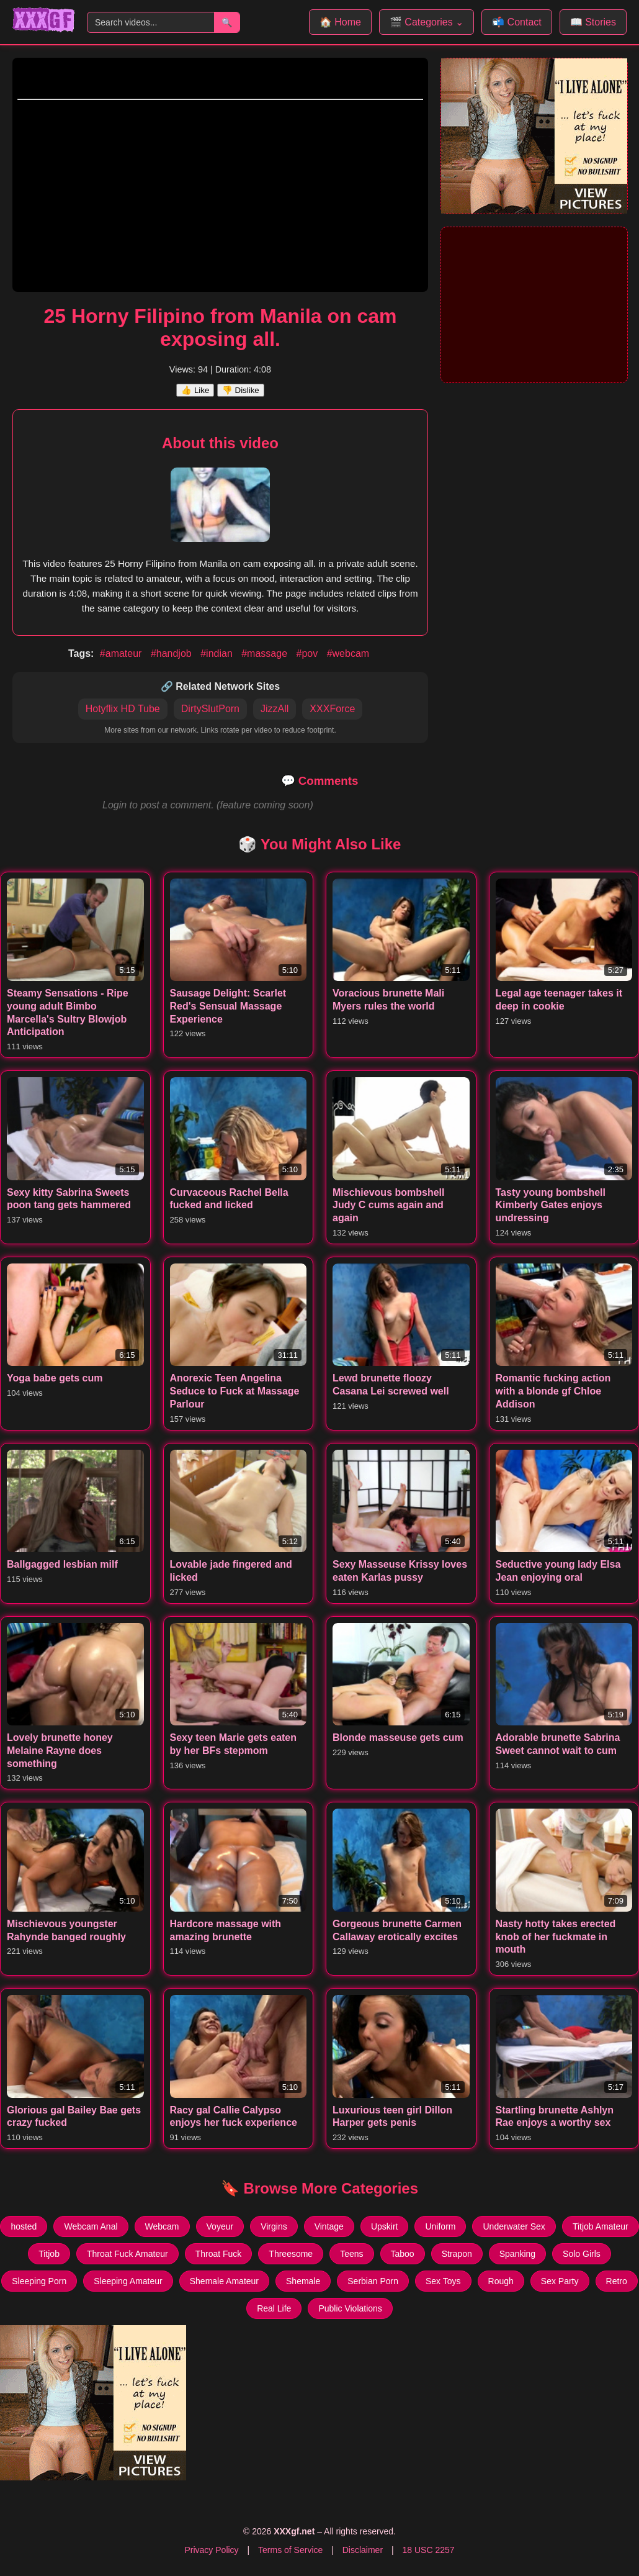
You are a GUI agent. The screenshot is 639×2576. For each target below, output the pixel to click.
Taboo (402, 2254)
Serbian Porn (372, 2281)
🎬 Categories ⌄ (426, 22)
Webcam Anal (90, 2226)
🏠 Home (340, 22)
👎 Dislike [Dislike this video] (240, 390)
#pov (308, 653)
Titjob (49, 2254)
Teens (351, 2254)
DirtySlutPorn (210, 708)
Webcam (162, 2226)
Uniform (440, 2226)
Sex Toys (443, 2281)
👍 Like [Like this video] (195, 390)
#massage (265, 653)
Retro (616, 2281)
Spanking (517, 2254)
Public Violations (350, 2308)
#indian (217, 653)
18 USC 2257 (428, 2550)
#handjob (172, 653)
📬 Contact (517, 22)
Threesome (291, 2254)
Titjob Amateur (600, 2226)
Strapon (457, 2254)
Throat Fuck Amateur (127, 2254)
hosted (24, 2226)
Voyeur (220, 2226)
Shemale (303, 2281)
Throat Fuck (218, 2254)
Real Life (274, 2308)
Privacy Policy (211, 2550)
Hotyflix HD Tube (123, 708)
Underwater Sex (514, 2226)
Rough (501, 2281)
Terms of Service (290, 2550)
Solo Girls (582, 2254)
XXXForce (332, 708)
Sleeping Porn (39, 2281)
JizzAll (274, 708)
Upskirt (384, 2226)
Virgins (274, 2226)
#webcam (348, 653)
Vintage (329, 2226)
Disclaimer (362, 2550)
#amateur (122, 653)
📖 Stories (593, 22)
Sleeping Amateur (128, 2281)
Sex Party (560, 2281)
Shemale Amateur (224, 2281)
